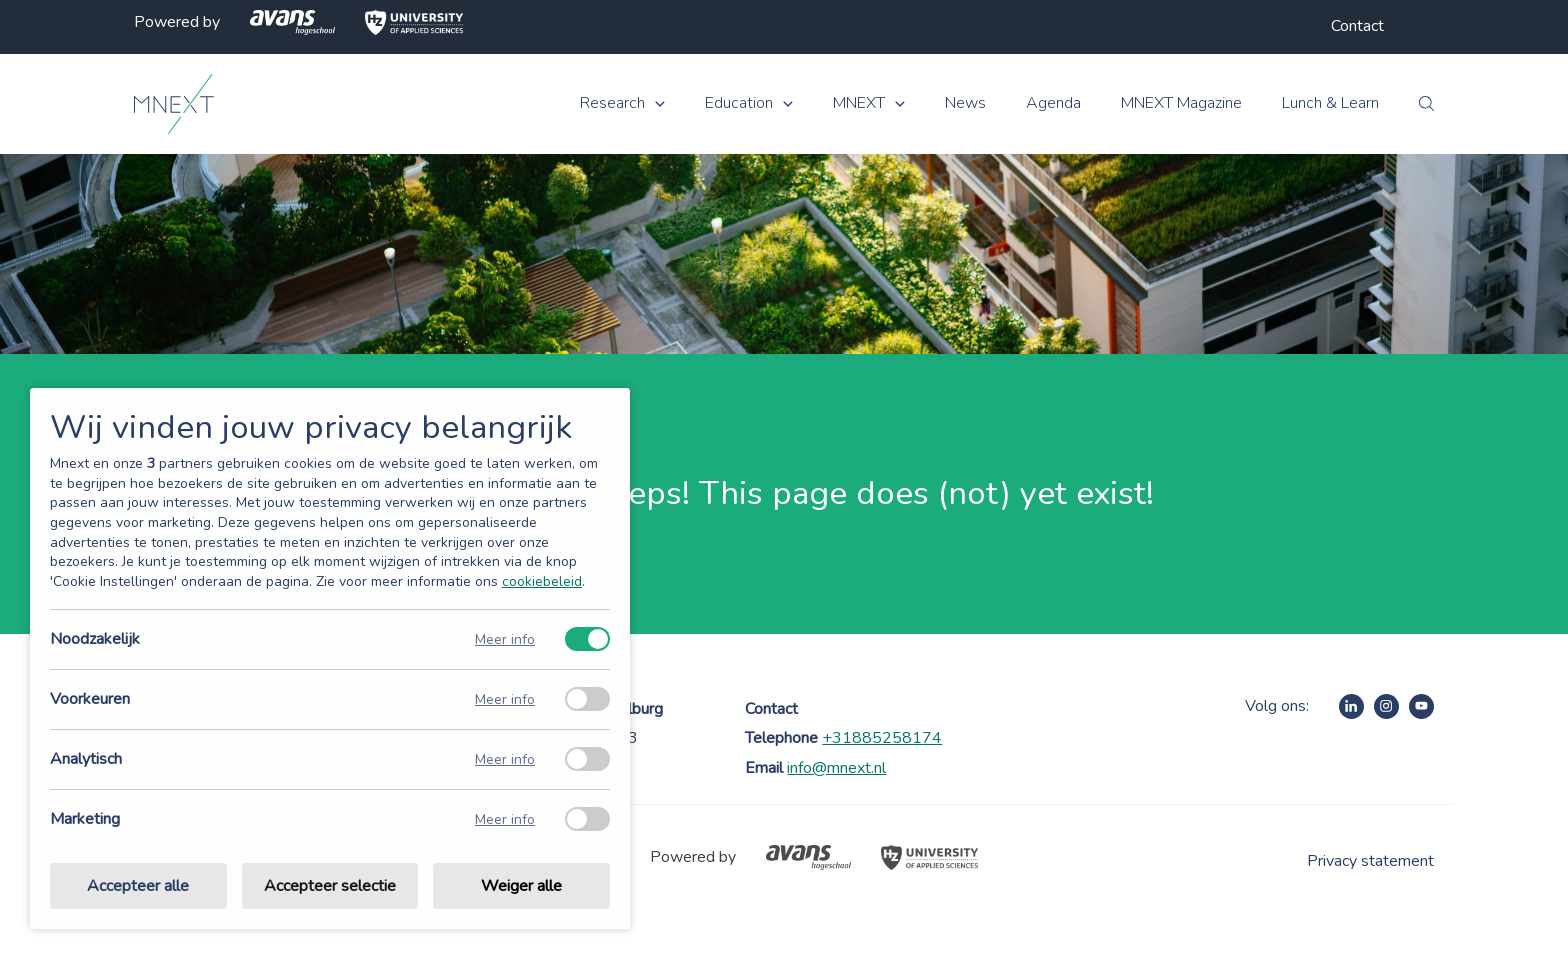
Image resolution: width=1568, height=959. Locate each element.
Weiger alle (521, 886)
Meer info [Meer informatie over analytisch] (505, 759)
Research (612, 103)
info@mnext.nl (836, 768)
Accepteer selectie (330, 886)
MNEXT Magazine (1181, 103)
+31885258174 (882, 738)
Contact (1357, 26)
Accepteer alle (138, 886)
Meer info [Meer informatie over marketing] (505, 819)
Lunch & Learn (1330, 103)
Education (739, 103)
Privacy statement (1370, 861)
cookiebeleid (542, 581)
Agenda (1053, 103)
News (965, 103)
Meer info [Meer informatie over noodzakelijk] (505, 639)
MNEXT (859, 103)
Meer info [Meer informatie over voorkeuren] (505, 699)
